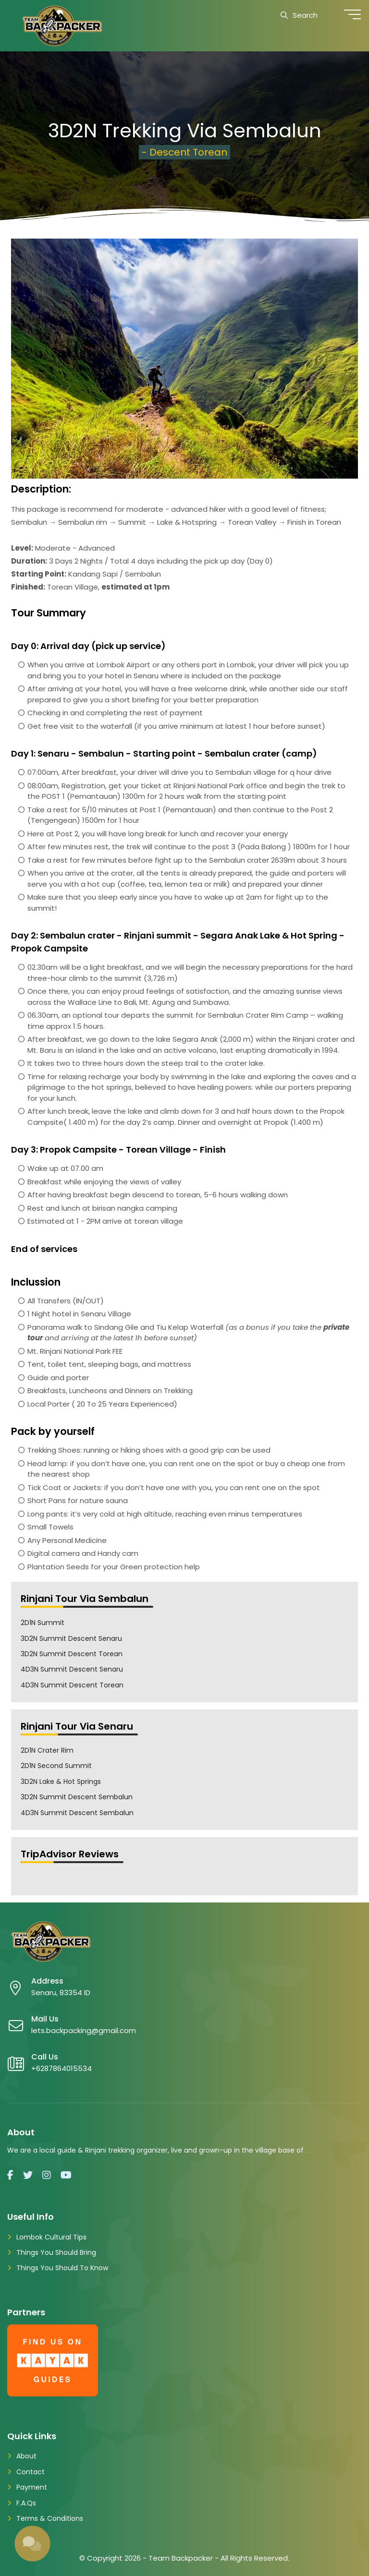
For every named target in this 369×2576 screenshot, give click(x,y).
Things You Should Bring (56, 2252)
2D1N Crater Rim (47, 1750)
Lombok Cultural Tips (51, 2237)
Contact (30, 2472)
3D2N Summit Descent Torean (72, 1654)
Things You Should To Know (62, 2268)
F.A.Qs (26, 2503)
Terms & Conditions (49, 2518)
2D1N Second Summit (56, 1765)
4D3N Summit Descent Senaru (72, 1669)
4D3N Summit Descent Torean (72, 1685)
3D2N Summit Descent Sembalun (77, 1797)
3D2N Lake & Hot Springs (61, 1781)
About (26, 2456)
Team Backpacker (180, 2558)
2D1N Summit (42, 1622)
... (311, 2150)
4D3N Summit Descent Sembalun (77, 1813)
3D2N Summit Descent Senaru (71, 1638)
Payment (31, 2487)
